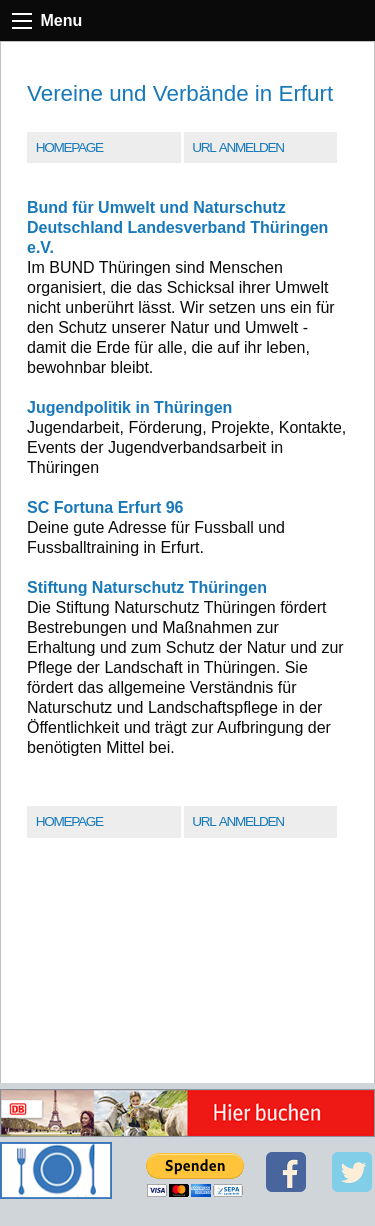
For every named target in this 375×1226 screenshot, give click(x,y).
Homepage (69, 147)
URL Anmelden (237, 147)
